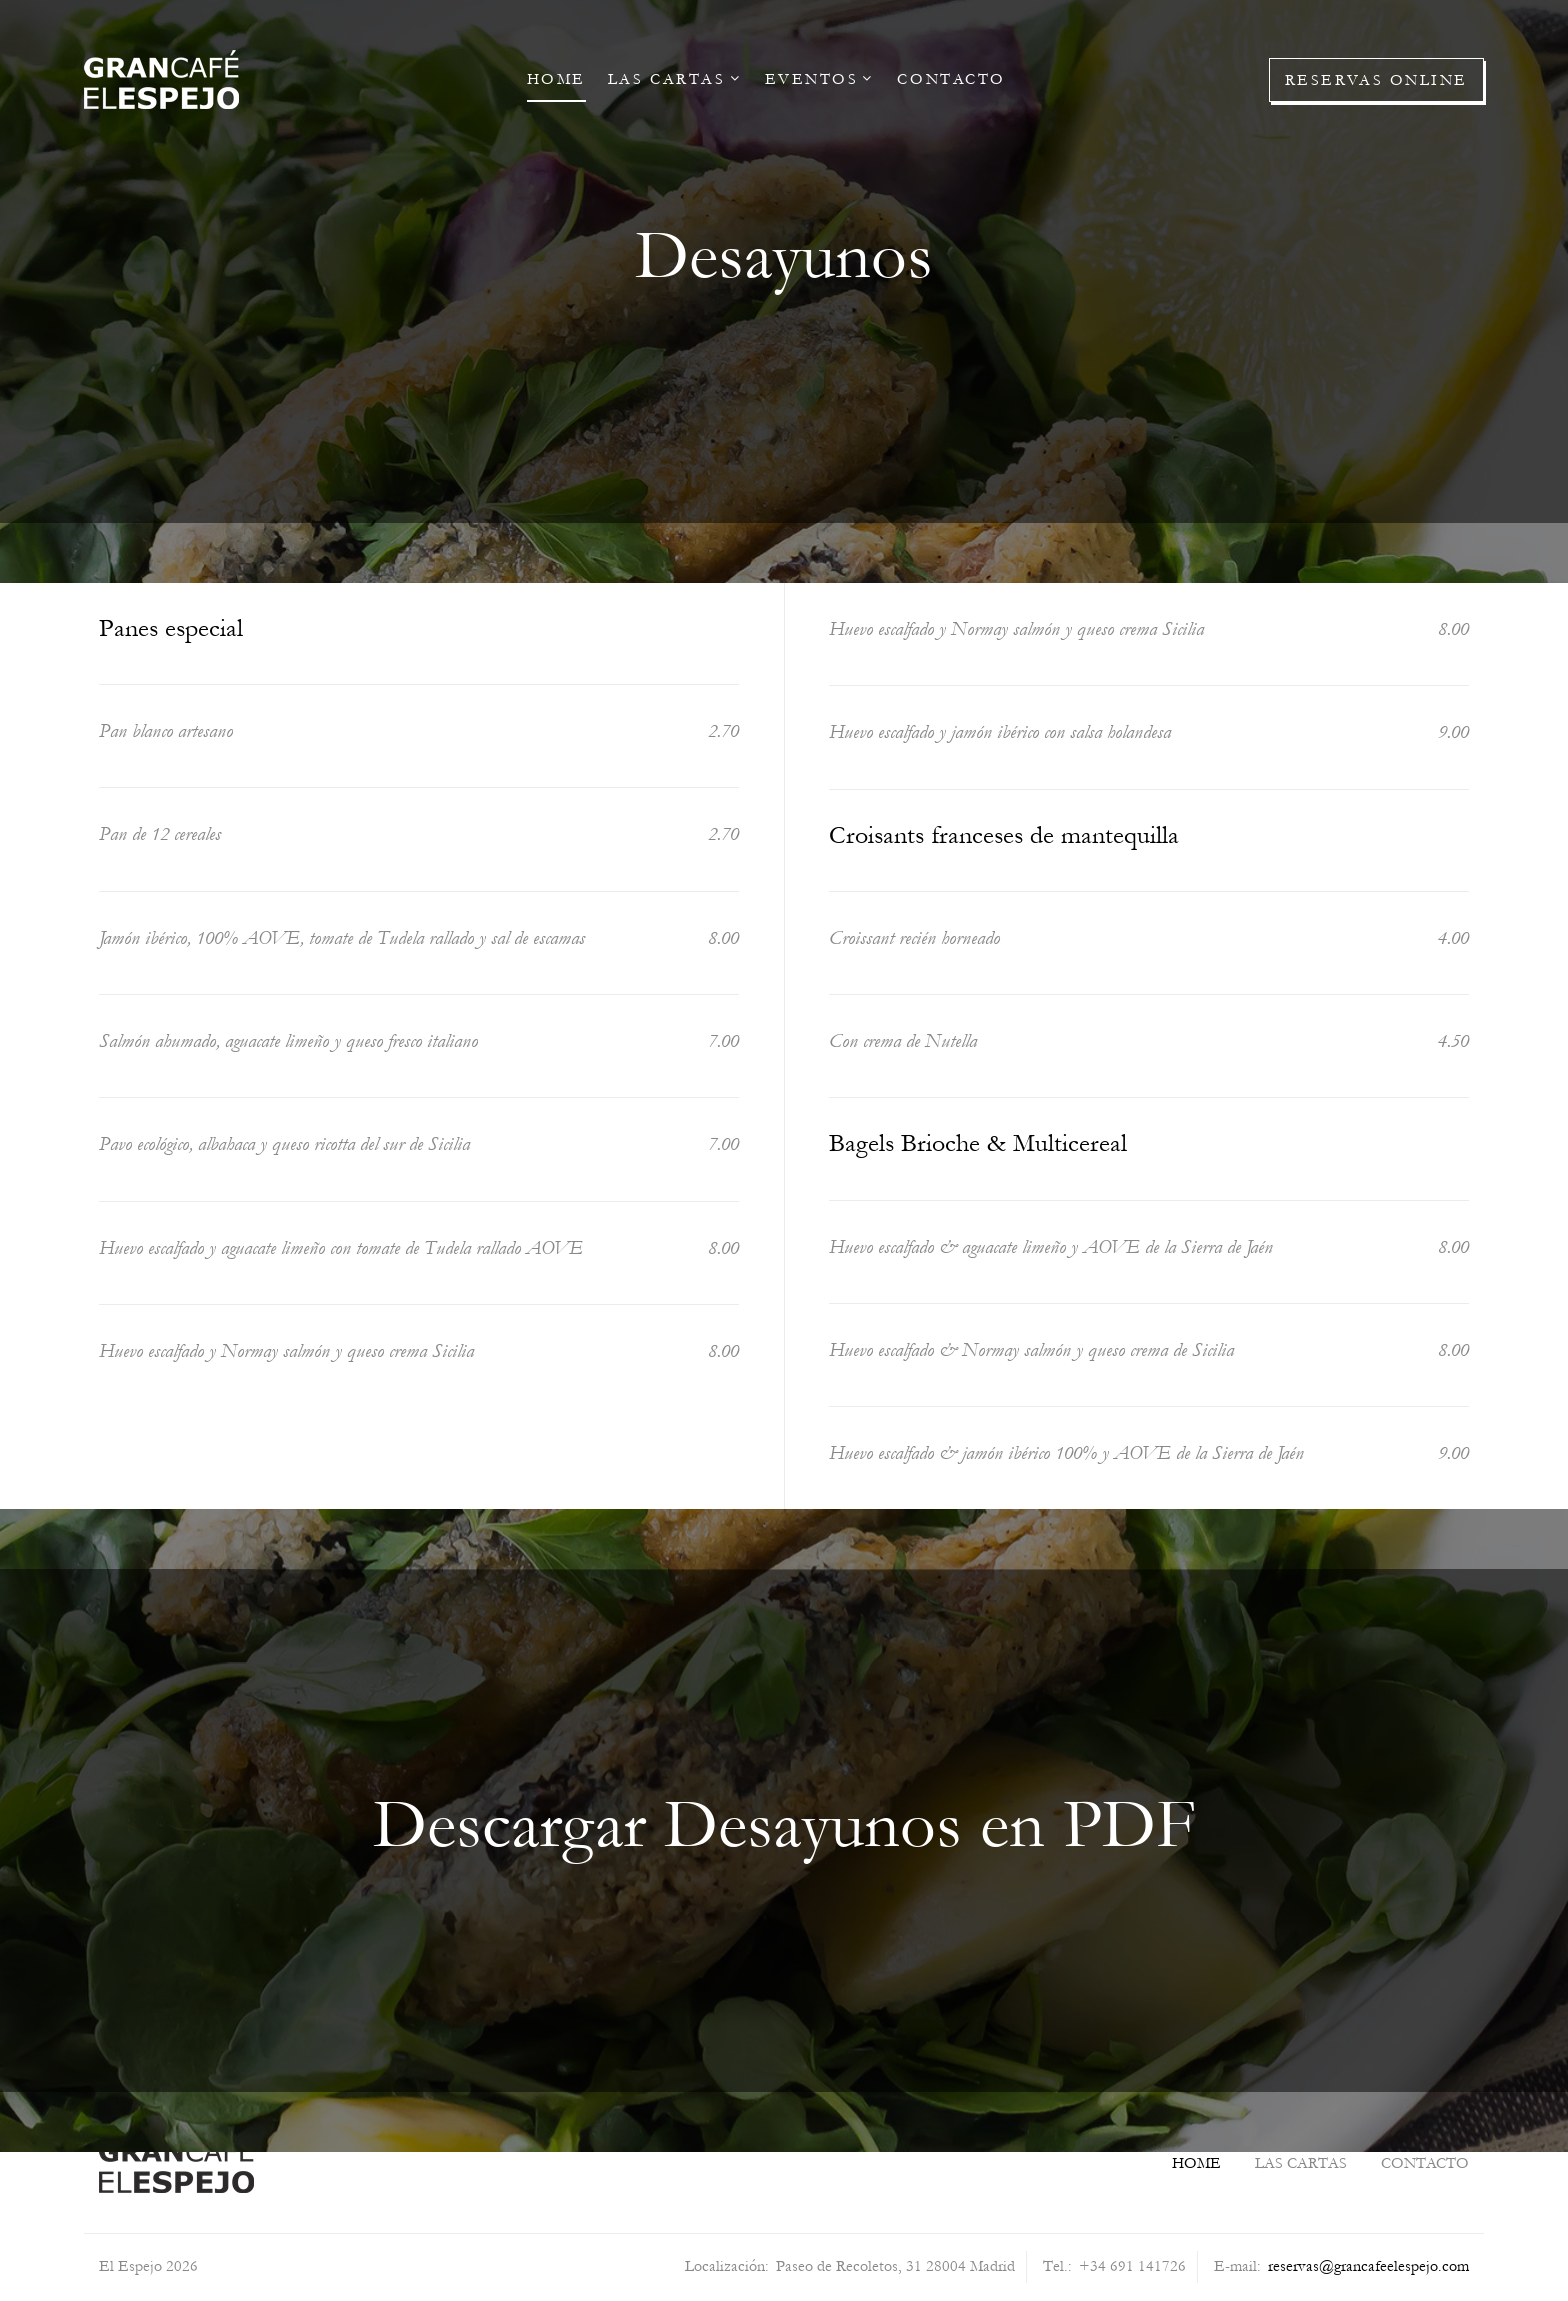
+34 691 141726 (1132, 2266)
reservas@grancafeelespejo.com (1368, 2266)
